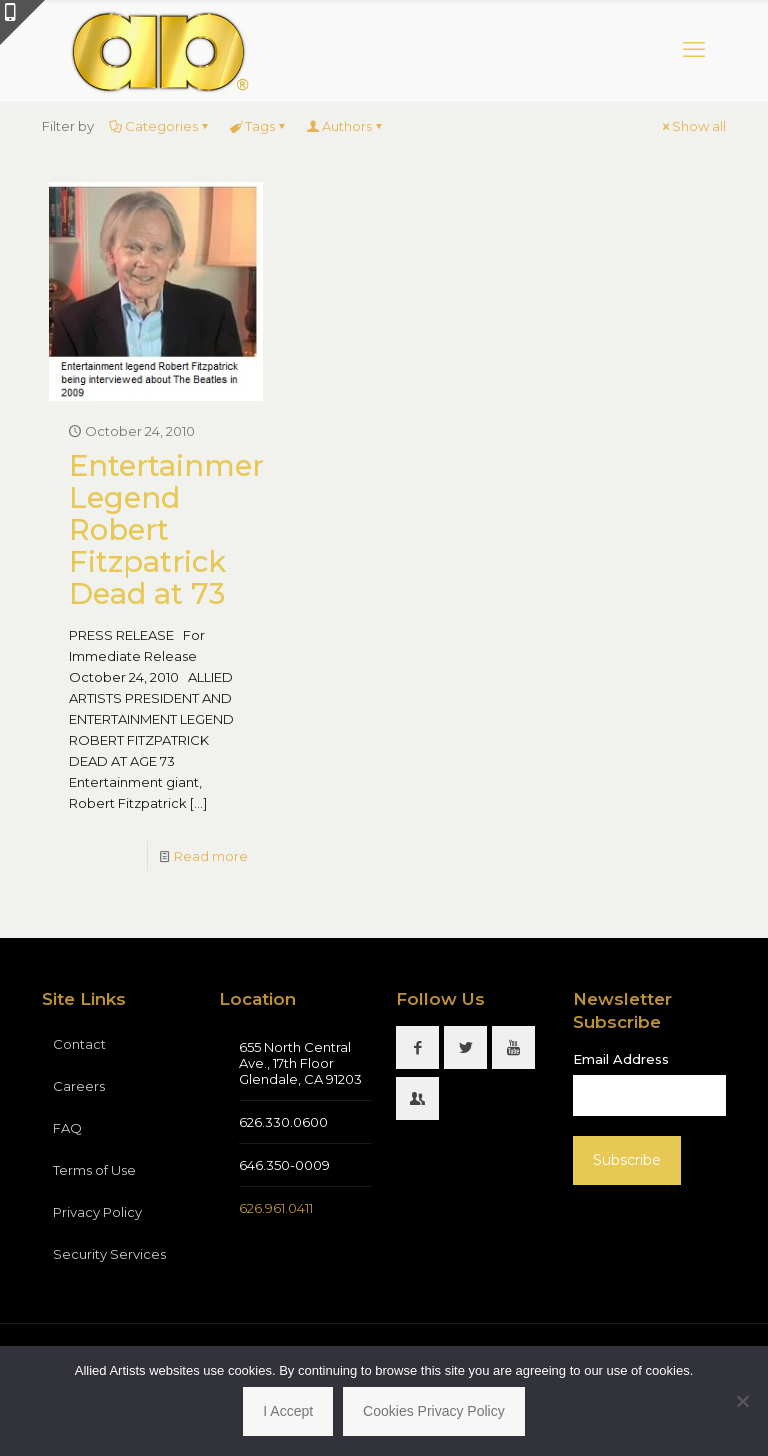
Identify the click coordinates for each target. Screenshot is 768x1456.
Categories (160, 126)
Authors (345, 126)
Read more (211, 856)
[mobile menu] (694, 50)
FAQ (67, 1128)
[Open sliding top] (22, 22)
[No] (743, 1401)
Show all (692, 126)
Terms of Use (94, 1170)
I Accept (288, 1411)
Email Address (621, 1059)
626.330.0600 (283, 1122)
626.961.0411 (276, 1208)
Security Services (109, 1254)
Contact (79, 1044)
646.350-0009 (284, 1165)
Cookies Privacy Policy (434, 1411)
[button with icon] (417, 1047)
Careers (79, 1086)
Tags (258, 126)
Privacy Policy (97, 1212)
